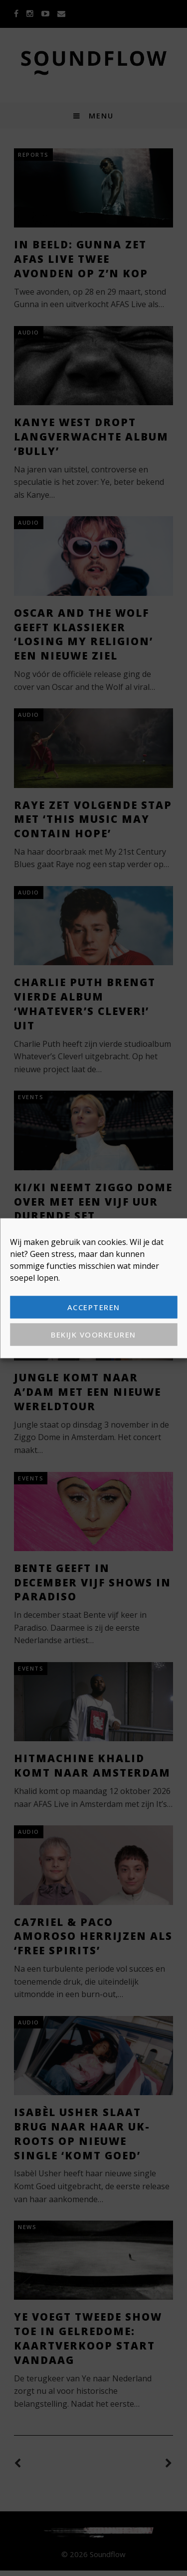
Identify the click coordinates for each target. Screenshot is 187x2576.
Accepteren (93, 1307)
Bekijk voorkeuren (93, 1335)
